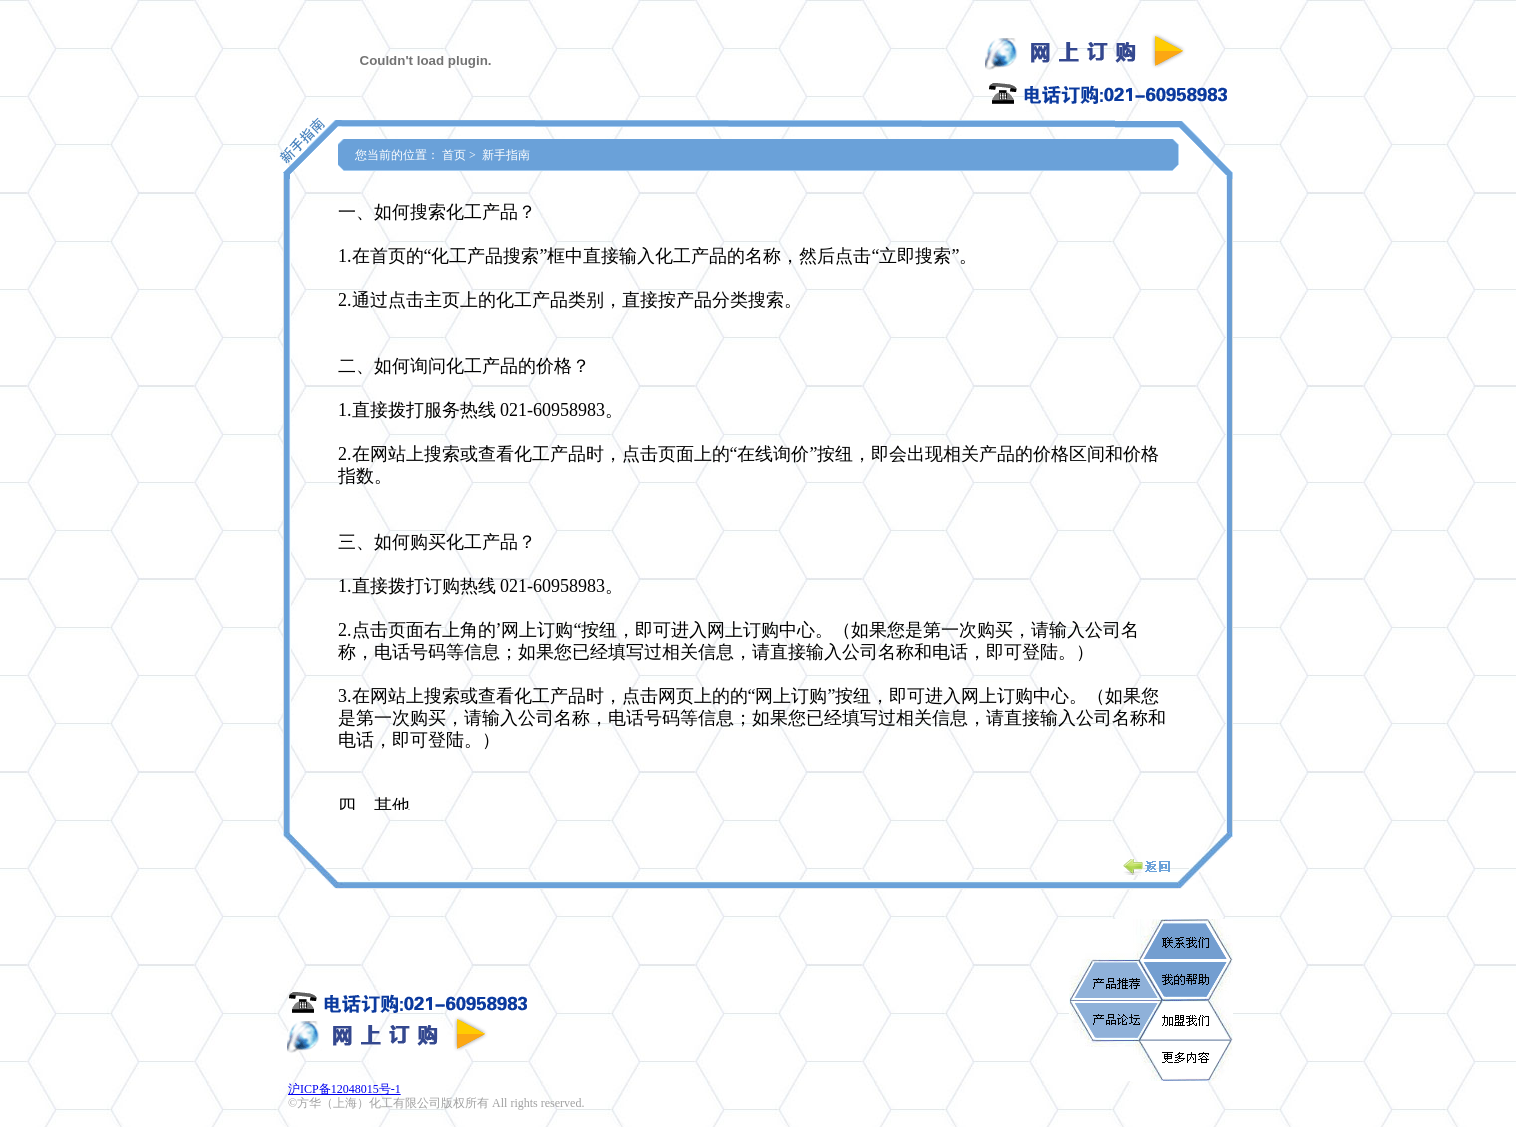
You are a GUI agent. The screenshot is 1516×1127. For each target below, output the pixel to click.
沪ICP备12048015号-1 (344, 1089)
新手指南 (506, 155)
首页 (454, 155)
